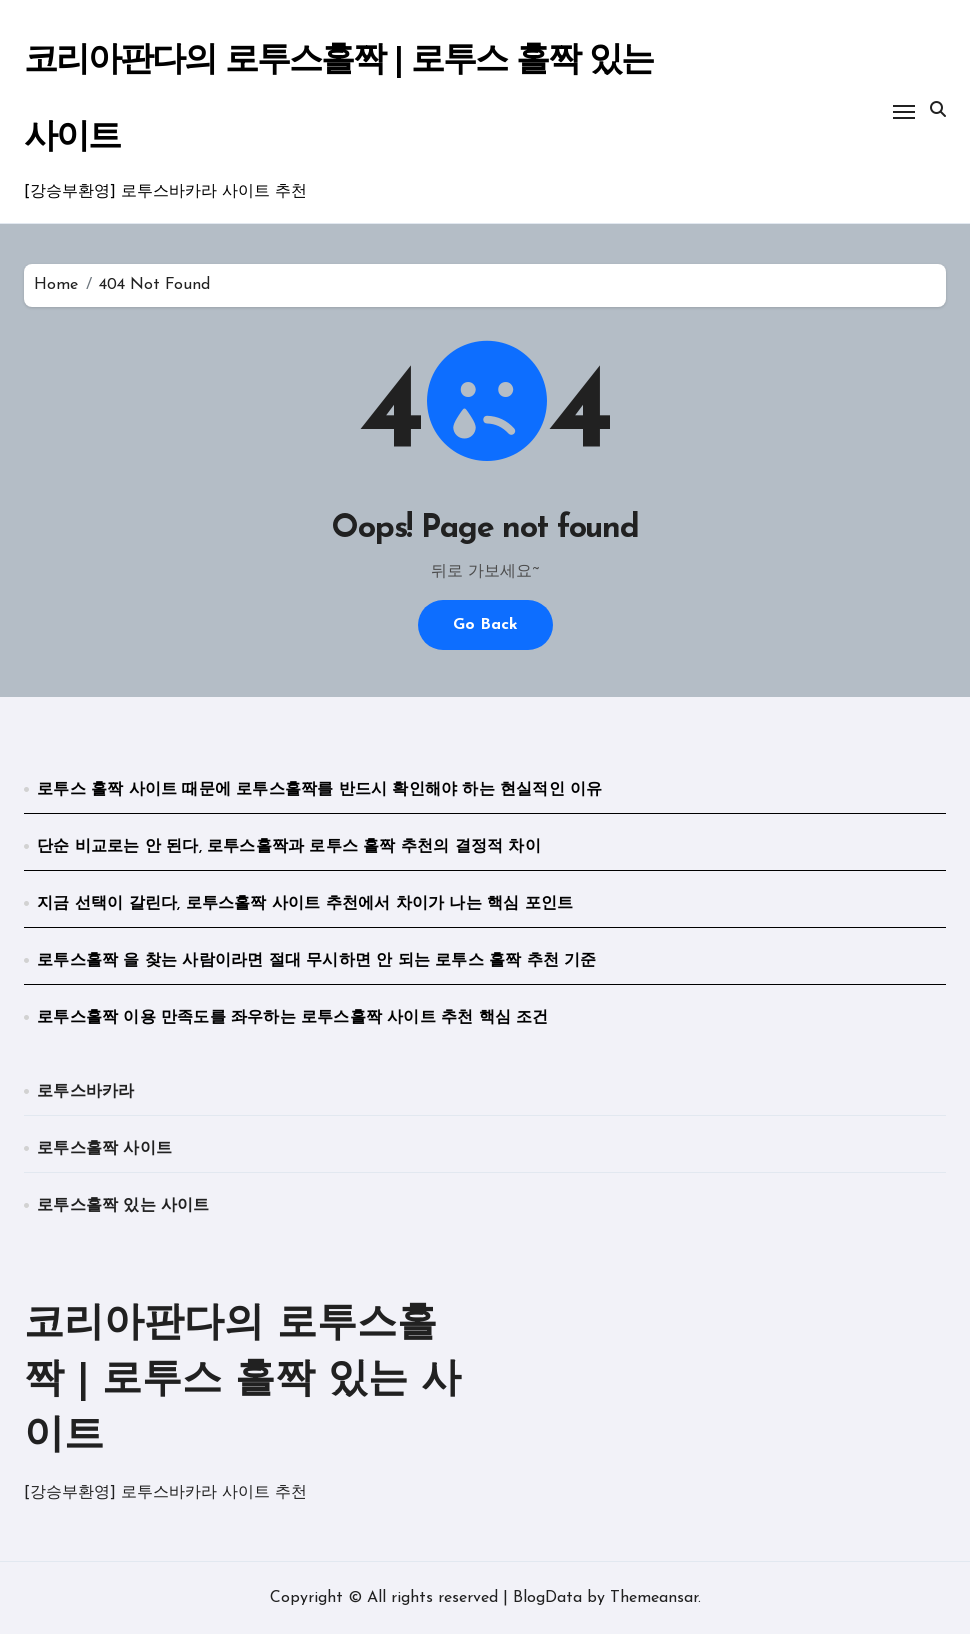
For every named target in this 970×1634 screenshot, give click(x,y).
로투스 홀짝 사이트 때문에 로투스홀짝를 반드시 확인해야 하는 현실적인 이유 (319, 790)
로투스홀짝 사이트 (104, 1149)
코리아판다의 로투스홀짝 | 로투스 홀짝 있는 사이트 (242, 1381)
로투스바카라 (85, 1092)
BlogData (547, 1598)
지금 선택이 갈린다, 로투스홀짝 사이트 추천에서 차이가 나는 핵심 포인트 (305, 904)
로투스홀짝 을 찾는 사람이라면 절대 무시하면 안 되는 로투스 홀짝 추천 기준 (316, 961)
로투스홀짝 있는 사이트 (123, 1206)
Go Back (485, 625)
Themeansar (654, 1598)
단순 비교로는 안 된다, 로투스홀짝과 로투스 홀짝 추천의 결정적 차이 (289, 847)
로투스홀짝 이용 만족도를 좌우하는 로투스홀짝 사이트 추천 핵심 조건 (292, 1018)
